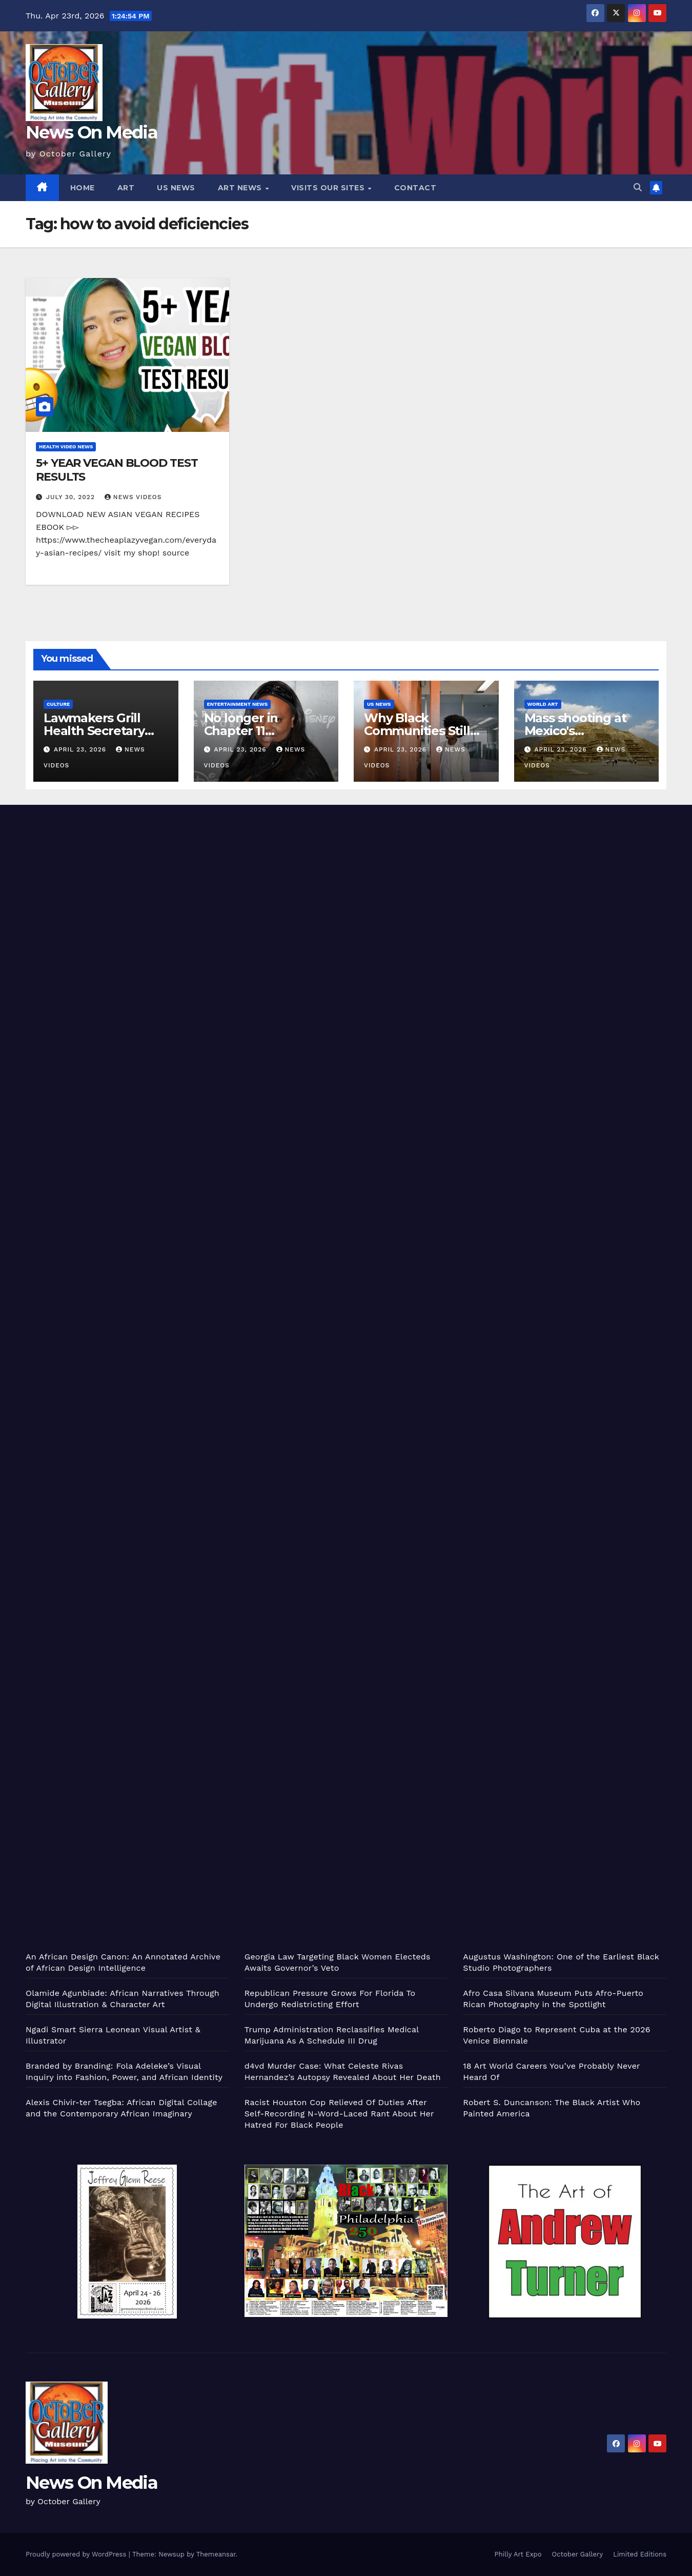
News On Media (91, 132)
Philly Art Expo (518, 2554)
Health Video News (66, 446)
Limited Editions (639, 2554)
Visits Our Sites (329, 187)
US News (176, 187)
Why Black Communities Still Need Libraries (417, 730)
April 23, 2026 (81, 749)
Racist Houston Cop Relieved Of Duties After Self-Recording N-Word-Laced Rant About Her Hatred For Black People (339, 2113)
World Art (542, 704)
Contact (415, 187)
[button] (638, 187)
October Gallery (577, 2554)
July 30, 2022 (71, 497)
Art (126, 187)
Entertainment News (237, 704)
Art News (241, 187)
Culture (58, 704)
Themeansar (216, 2554)
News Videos (133, 497)
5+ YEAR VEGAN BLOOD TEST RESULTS (117, 469)
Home (82, 187)
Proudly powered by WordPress (77, 2554)
